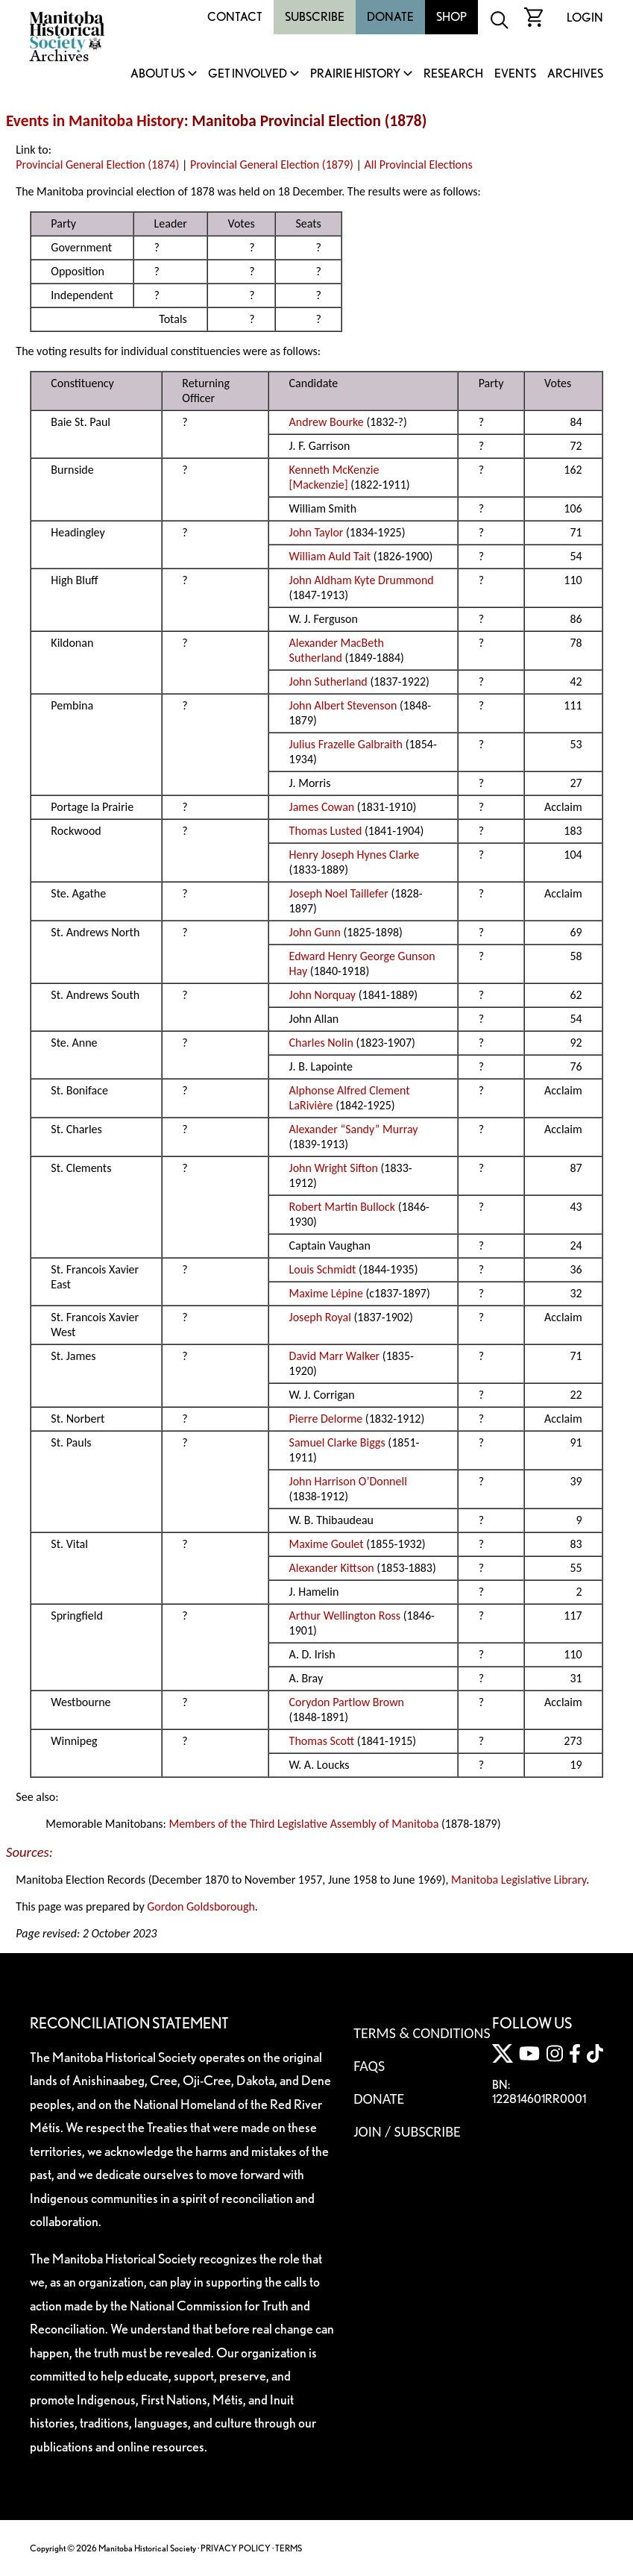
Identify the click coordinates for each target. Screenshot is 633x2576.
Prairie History (355, 74)
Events (515, 74)
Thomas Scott (322, 1741)
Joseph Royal (320, 1317)
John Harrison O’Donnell (348, 1481)
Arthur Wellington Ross (345, 1615)
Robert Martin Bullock (342, 1207)
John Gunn (315, 932)
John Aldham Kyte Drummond (361, 580)
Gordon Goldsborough (201, 1906)
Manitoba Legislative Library (518, 1880)
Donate (390, 17)
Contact (234, 17)
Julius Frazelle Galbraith (346, 744)
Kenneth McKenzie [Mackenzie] (334, 477)
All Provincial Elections (419, 164)
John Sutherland (328, 681)
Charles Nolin (321, 1042)
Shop (451, 17)
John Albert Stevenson (343, 705)
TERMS (288, 2548)
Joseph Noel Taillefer (338, 893)
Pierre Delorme (326, 1418)
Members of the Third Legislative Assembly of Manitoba (303, 1824)
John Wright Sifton (333, 1168)
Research (453, 74)
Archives (575, 74)
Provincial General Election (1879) (271, 164)
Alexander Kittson (331, 1568)
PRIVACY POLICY (236, 2548)
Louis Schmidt (322, 1269)
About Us (157, 74)
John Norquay (322, 995)
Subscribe (314, 17)
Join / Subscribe (407, 2131)
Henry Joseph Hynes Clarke (354, 854)
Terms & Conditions (421, 2033)
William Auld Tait (330, 556)
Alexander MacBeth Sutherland (336, 650)
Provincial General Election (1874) (97, 164)
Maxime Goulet (326, 1544)
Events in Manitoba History (95, 121)
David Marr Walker (334, 1356)
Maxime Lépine (326, 1293)
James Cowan (322, 807)
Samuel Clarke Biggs (337, 1442)
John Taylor (316, 532)
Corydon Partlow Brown (346, 1702)
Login (585, 17)
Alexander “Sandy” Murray (353, 1129)
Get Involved (247, 74)
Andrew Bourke (326, 422)
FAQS (369, 2066)
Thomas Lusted (325, 831)
